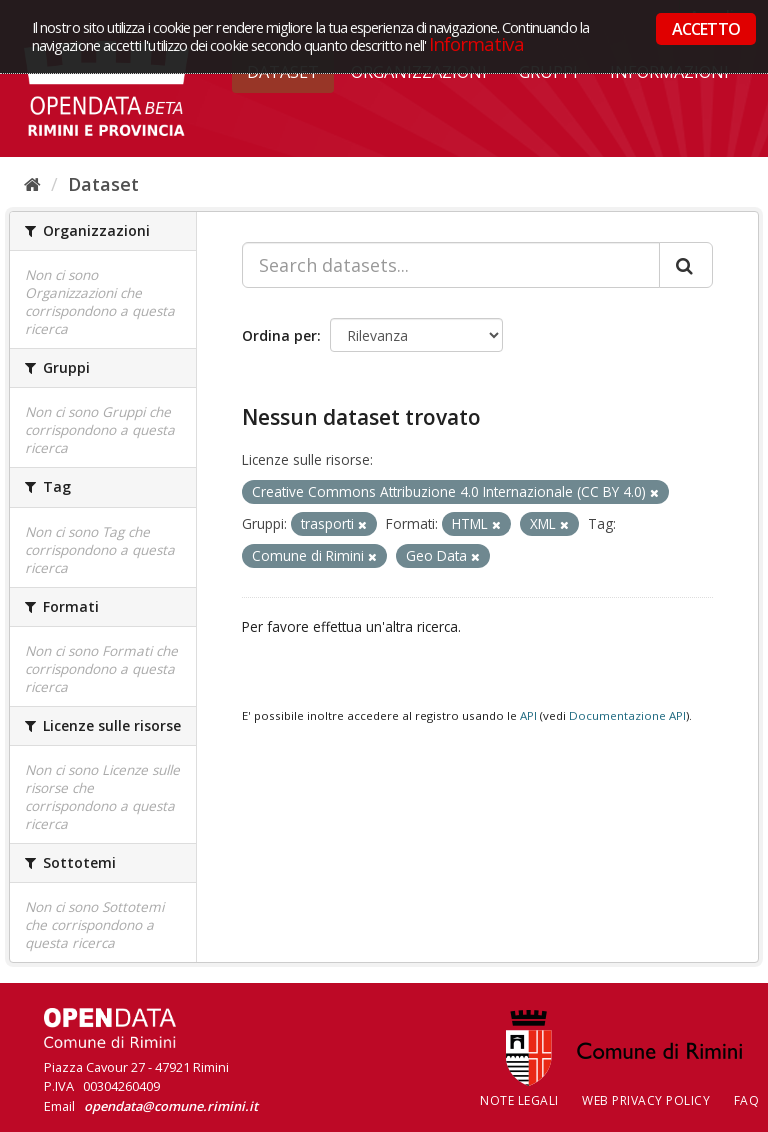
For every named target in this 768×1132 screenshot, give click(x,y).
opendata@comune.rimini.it (171, 1106)
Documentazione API (627, 715)
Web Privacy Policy (646, 1100)
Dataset (103, 184)
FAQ (747, 1100)
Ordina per (279, 335)
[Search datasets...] (451, 265)
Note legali (519, 1100)
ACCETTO (706, 29)
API (528, 715)
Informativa (476, 43)
